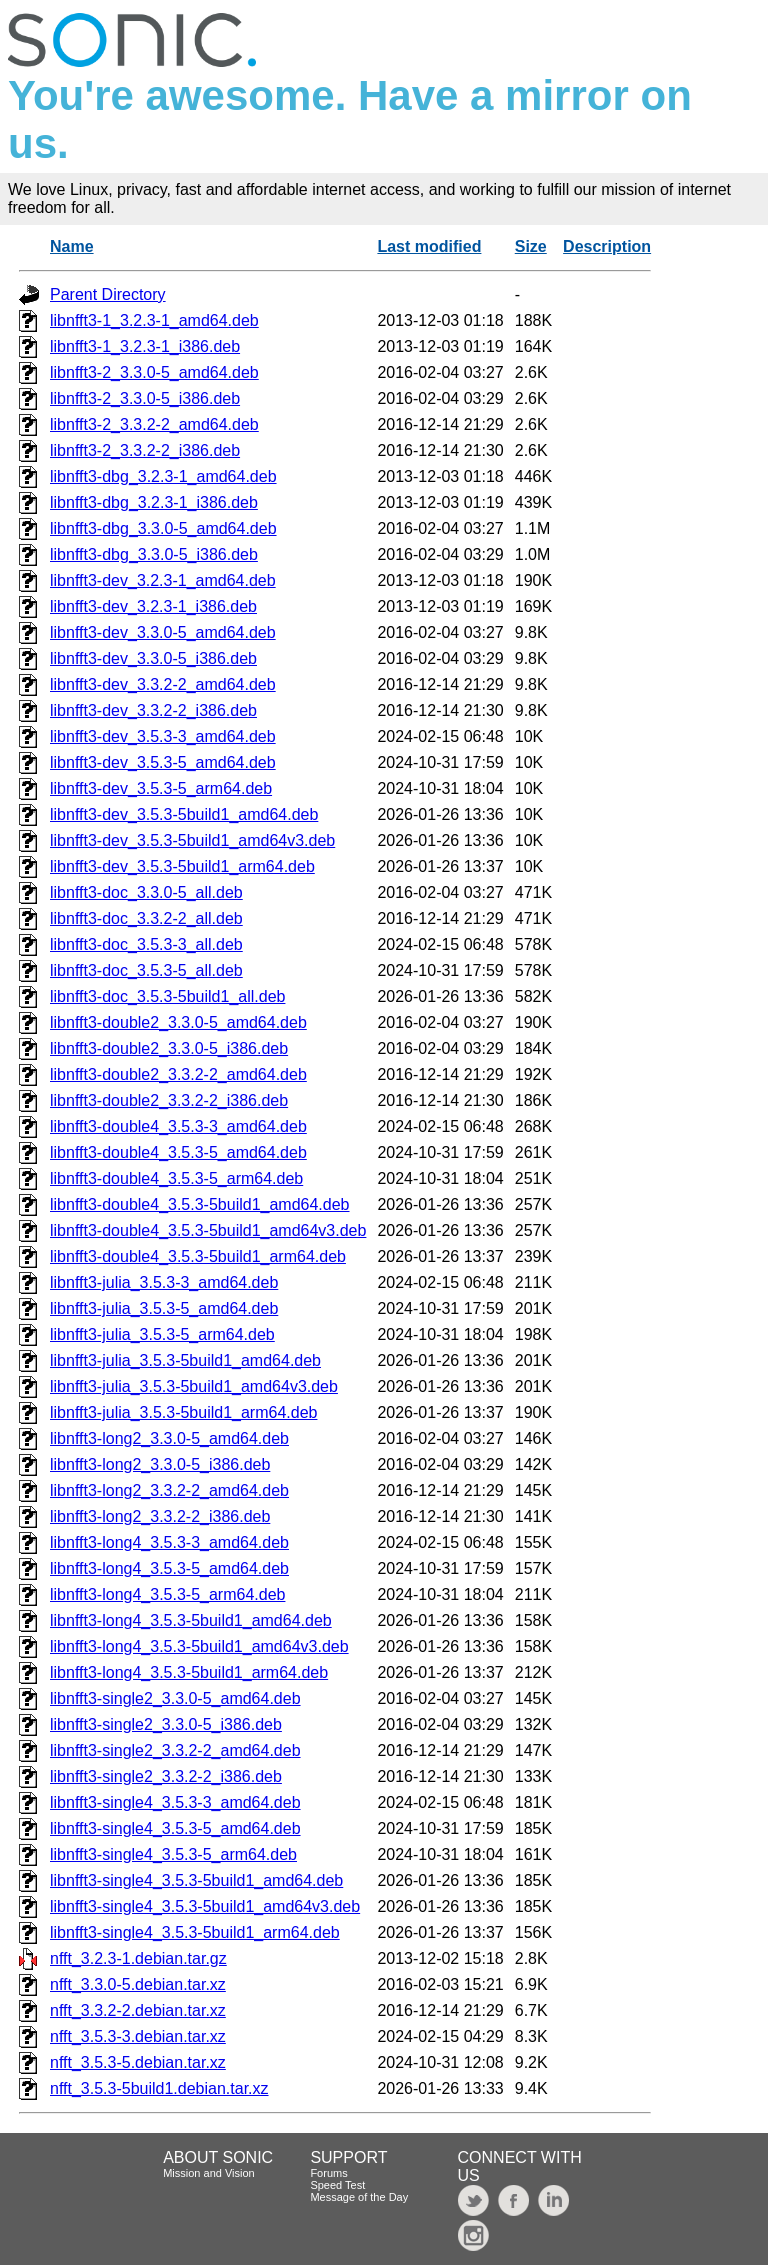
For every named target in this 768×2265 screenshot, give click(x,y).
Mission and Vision (209, 2173)
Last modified (429, 246)
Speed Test (337, 2185)
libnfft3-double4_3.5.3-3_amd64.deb (178, 1126)
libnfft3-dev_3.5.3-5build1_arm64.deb (182, 866)
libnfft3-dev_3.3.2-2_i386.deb (153, 710)
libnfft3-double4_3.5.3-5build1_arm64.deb (198, 1256)
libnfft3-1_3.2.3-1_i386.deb (145, 346)
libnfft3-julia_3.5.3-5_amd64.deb (164, 1308)
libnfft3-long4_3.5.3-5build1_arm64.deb (189, 1672)
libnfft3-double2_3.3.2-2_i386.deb (169, 1100)
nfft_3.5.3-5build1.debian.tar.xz (159, 2088)
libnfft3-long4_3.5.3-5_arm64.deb (167, 1594)
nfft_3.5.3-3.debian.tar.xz (138, 2036)
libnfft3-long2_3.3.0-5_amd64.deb (169, 1438)
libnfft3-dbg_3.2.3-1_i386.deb (154, 502)
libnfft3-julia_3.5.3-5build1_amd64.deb (185, 1360)
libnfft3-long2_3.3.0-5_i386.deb (160, 1464)
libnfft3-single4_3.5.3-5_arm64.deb (173, 1854)
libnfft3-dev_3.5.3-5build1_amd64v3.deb (192, 840)
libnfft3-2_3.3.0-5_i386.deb (145, 398)
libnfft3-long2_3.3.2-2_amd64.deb (169, 1490)
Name (72, 246)
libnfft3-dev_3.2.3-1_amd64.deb (163, 580)
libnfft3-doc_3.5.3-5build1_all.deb (167, 996)
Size (531, 246)
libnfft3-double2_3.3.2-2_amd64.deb (178, 1074)
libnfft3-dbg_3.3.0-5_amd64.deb (163, 528)
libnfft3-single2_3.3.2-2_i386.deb (166, 1776)
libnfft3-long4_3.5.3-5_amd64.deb (169, 1568)
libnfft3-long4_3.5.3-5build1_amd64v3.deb (199, 1646)
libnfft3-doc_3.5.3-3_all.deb (146, 944)
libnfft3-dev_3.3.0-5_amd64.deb (163, 632)
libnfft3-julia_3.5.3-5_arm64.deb (162, 1334)
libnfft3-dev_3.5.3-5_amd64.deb (163, 762)
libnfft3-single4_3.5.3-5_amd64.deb (175, 1828)
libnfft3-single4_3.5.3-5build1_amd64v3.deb (205, 1906)
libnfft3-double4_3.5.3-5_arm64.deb (176, 1178)
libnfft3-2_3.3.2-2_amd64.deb (154, 424)
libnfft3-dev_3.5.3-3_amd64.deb (163, 736)
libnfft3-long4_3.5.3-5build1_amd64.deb (191, 1620)
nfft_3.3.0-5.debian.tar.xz (138, 1984)
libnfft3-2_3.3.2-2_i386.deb (145, 450)
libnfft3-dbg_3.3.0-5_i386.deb (154, 554)
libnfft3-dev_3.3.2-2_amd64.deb (163, 684)
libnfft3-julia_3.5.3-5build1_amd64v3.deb (194, 1386)
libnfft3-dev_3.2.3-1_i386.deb (153, 606)
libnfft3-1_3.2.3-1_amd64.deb (154, 320)
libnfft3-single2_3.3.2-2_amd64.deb (175, 1750)
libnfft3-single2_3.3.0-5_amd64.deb (175, 1698)
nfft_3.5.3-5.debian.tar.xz (138, 2062)
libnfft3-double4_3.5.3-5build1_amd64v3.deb (208, 1230)
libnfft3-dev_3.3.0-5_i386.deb (153, 658)
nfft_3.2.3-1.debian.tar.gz (138, 1958)
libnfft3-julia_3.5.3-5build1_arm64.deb (183, 1412)
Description (607, 246)
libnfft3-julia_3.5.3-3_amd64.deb (164, 1282)
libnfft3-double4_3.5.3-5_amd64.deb (178, 1152)
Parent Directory (108, 294)
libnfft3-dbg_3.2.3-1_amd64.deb (163, 476)
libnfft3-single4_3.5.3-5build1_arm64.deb (195, 1932)
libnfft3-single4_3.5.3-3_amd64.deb (175, 1802)
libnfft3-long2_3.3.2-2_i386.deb (160, 1516)
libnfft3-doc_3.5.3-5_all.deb (146, 970)
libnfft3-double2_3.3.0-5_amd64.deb (178, 1022)
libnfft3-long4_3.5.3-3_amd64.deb (169, 1542)
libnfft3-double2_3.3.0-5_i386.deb (169, 1048)
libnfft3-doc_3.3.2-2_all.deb (146, 918)
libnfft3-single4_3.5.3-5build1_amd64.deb (196, 1880)
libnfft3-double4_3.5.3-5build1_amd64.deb (200, 1204)
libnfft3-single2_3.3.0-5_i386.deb (166, 1724)
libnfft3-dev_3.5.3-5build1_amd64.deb (184, 814)
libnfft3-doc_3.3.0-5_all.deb (146, 892)
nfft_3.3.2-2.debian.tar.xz (138, 2010)
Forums (328, 2173)
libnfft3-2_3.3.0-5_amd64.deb (154, 372)
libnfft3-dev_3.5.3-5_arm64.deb (161, 788)
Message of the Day (359, 2197)
